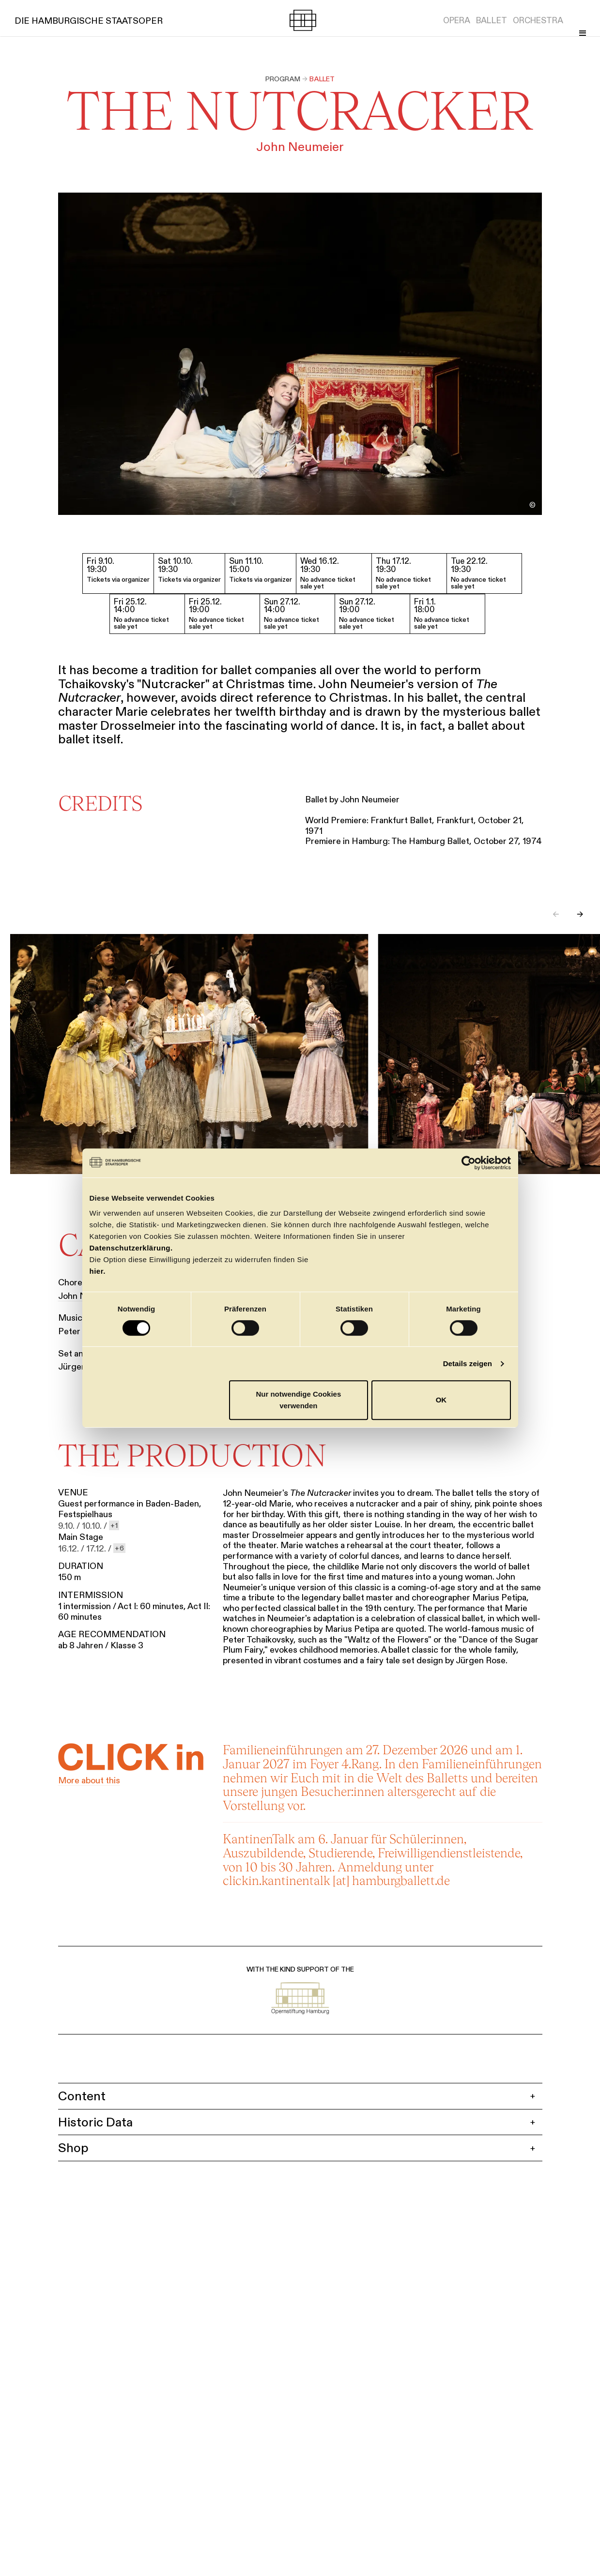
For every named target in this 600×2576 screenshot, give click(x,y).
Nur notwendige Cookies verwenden (298, 1400)
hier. (98, 1271)
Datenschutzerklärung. (131, 1248)
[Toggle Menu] (580, 20)
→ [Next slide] (580, 916)
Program (282, 78)
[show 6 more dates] (119, 1549)
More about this (89, 1782)
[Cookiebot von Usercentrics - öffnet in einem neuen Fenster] (468, 1163)
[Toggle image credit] (532, 505)
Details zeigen (467, 1363)
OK (441, 1400)
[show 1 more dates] (114, 1527)
